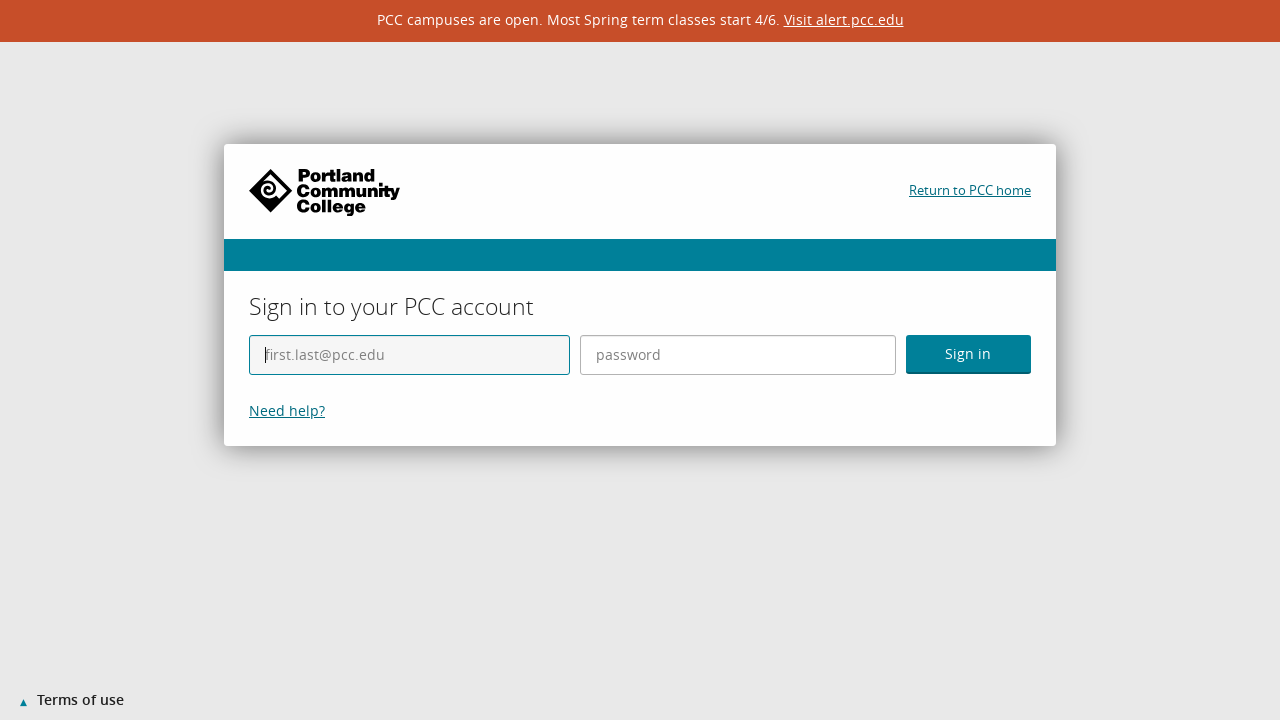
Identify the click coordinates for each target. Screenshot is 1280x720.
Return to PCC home (970, 190)
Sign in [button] (968, 353)
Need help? (287, 410)
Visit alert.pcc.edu (844, 19)
